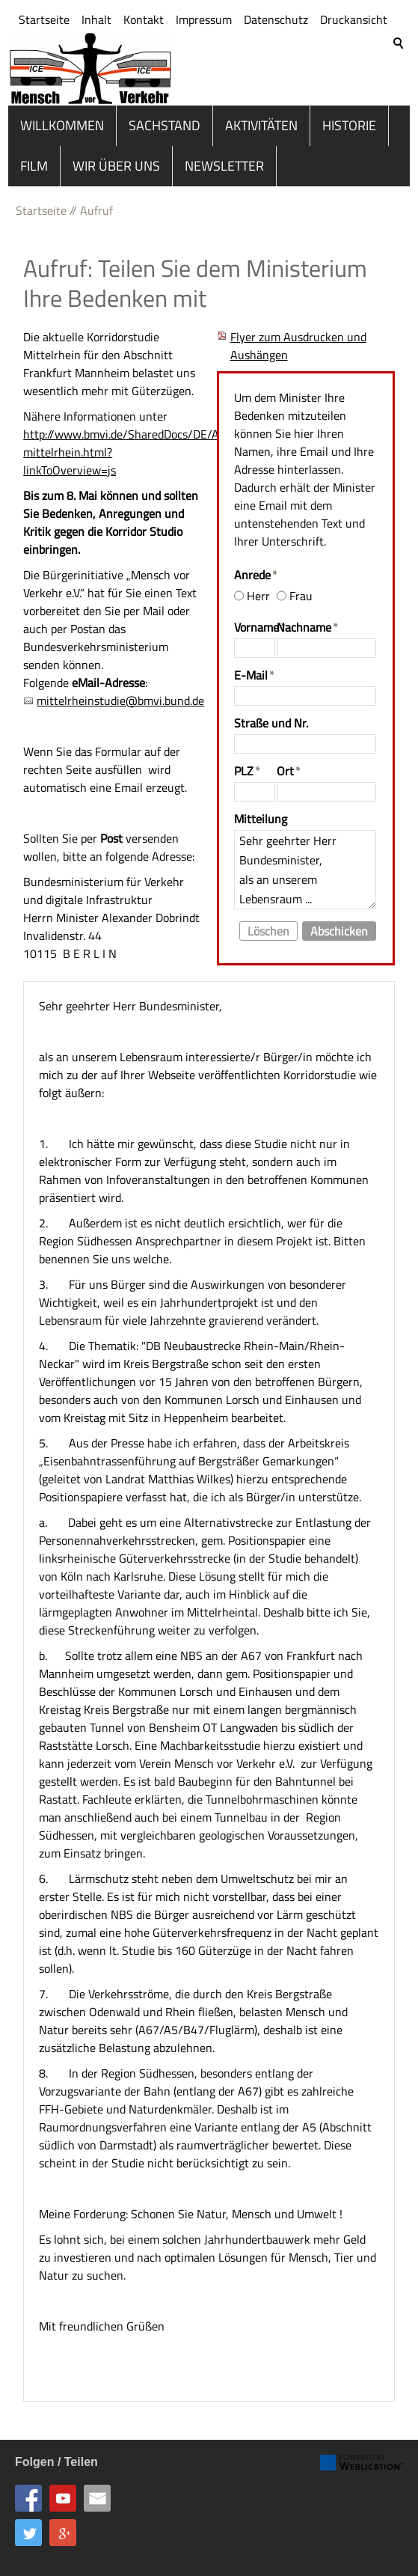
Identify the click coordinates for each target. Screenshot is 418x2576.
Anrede (255, 567)
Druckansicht (353, 85)
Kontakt (143, 85)
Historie (349, 117)
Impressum (204, 85)
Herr (258, 587)
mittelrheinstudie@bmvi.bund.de (120, 692)
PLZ (247, 763)
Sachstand (164, 117)
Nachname (307, 619)
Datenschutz (276, 85)
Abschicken (339, 923)
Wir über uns (116, 157)
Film (34, 157)
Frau (301, 587)
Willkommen (62, 117)
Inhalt (96, 85)
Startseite (44, 85)
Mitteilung (260, 811)
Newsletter (224, 157)
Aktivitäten (261, 117)
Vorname (255, 619)
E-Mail (254, 667)
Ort (289, 763)
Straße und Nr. (271, 715)
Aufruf (96, 202)
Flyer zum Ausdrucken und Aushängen (298, 337)
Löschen (268, 923)
